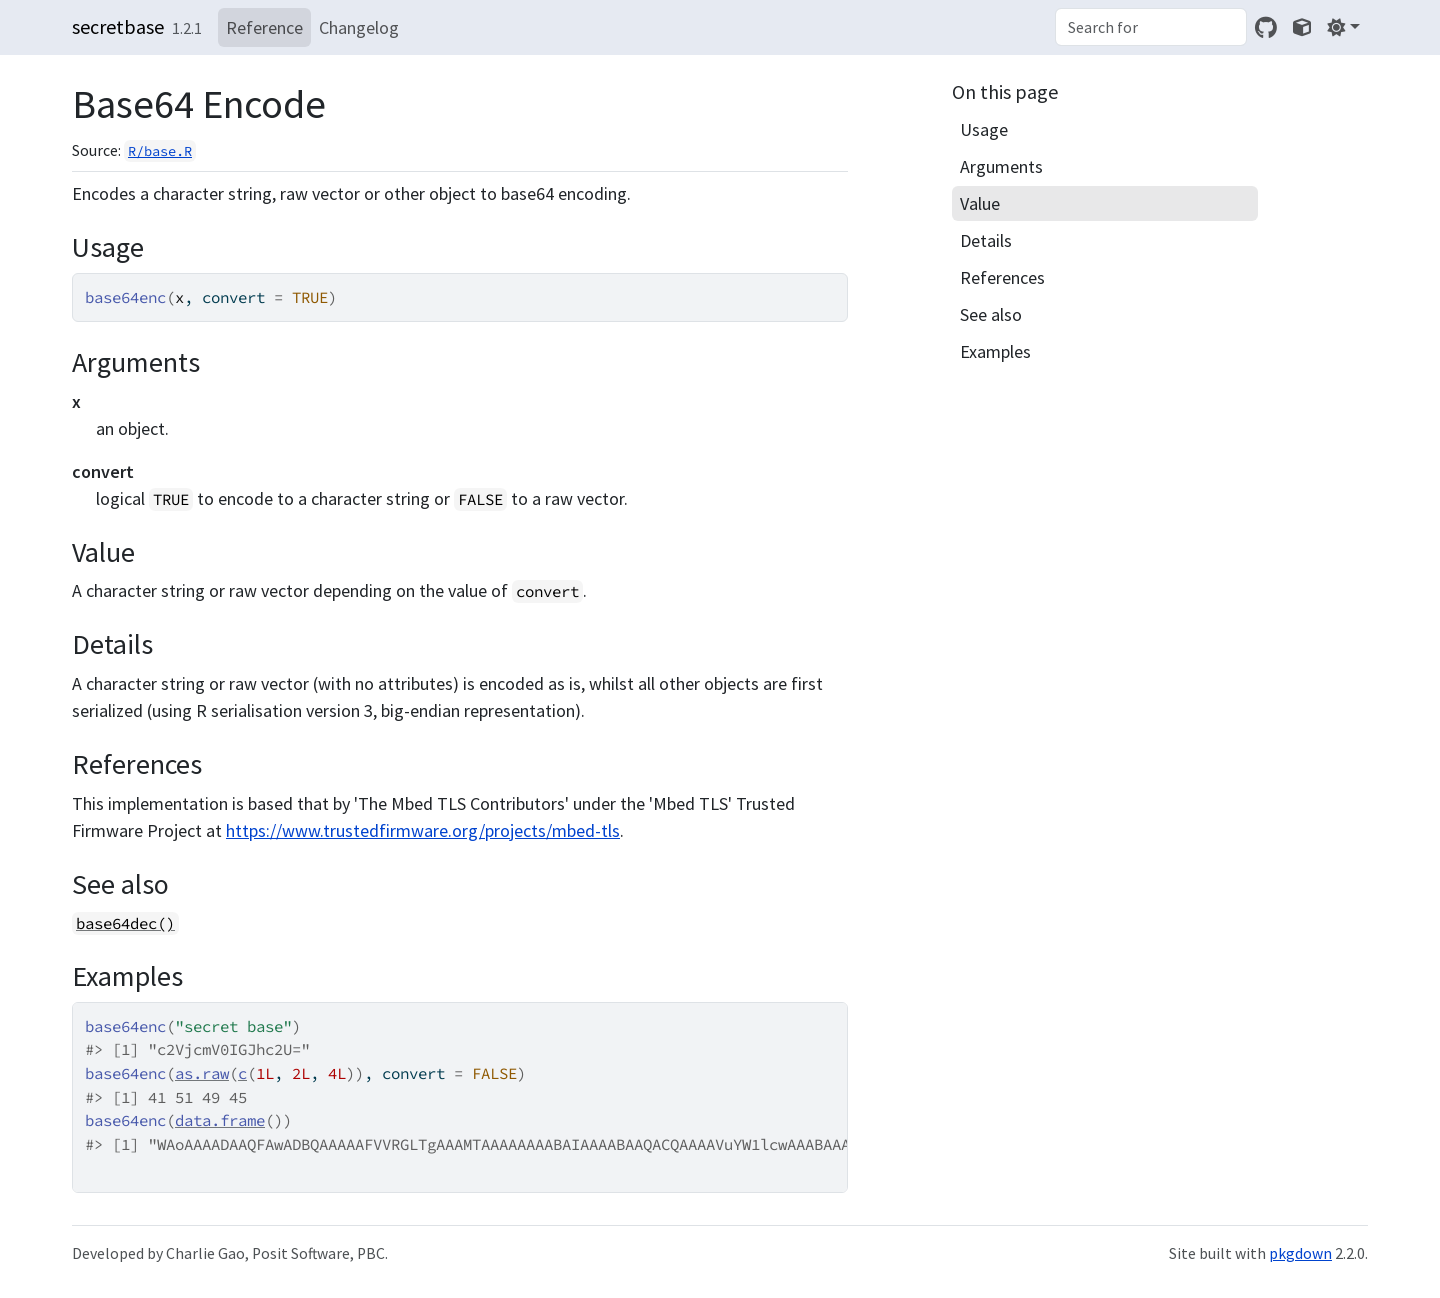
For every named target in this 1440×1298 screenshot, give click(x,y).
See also (991, 314)
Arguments (1001, 166)
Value (980, 203)
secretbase (118, 26)
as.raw (202, 1073)
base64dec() (125, 923)
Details (986, 240)
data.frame (220, 1120)
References (1002, 277)
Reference (264, 27)
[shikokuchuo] (1302, 27)
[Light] (1343, 27)
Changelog (359, 27)
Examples (995, 351)
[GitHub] (1266, 27)
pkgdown (1300, 1253)
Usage (984, 129)
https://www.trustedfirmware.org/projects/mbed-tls (423, 830)
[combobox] (1151, 27)
